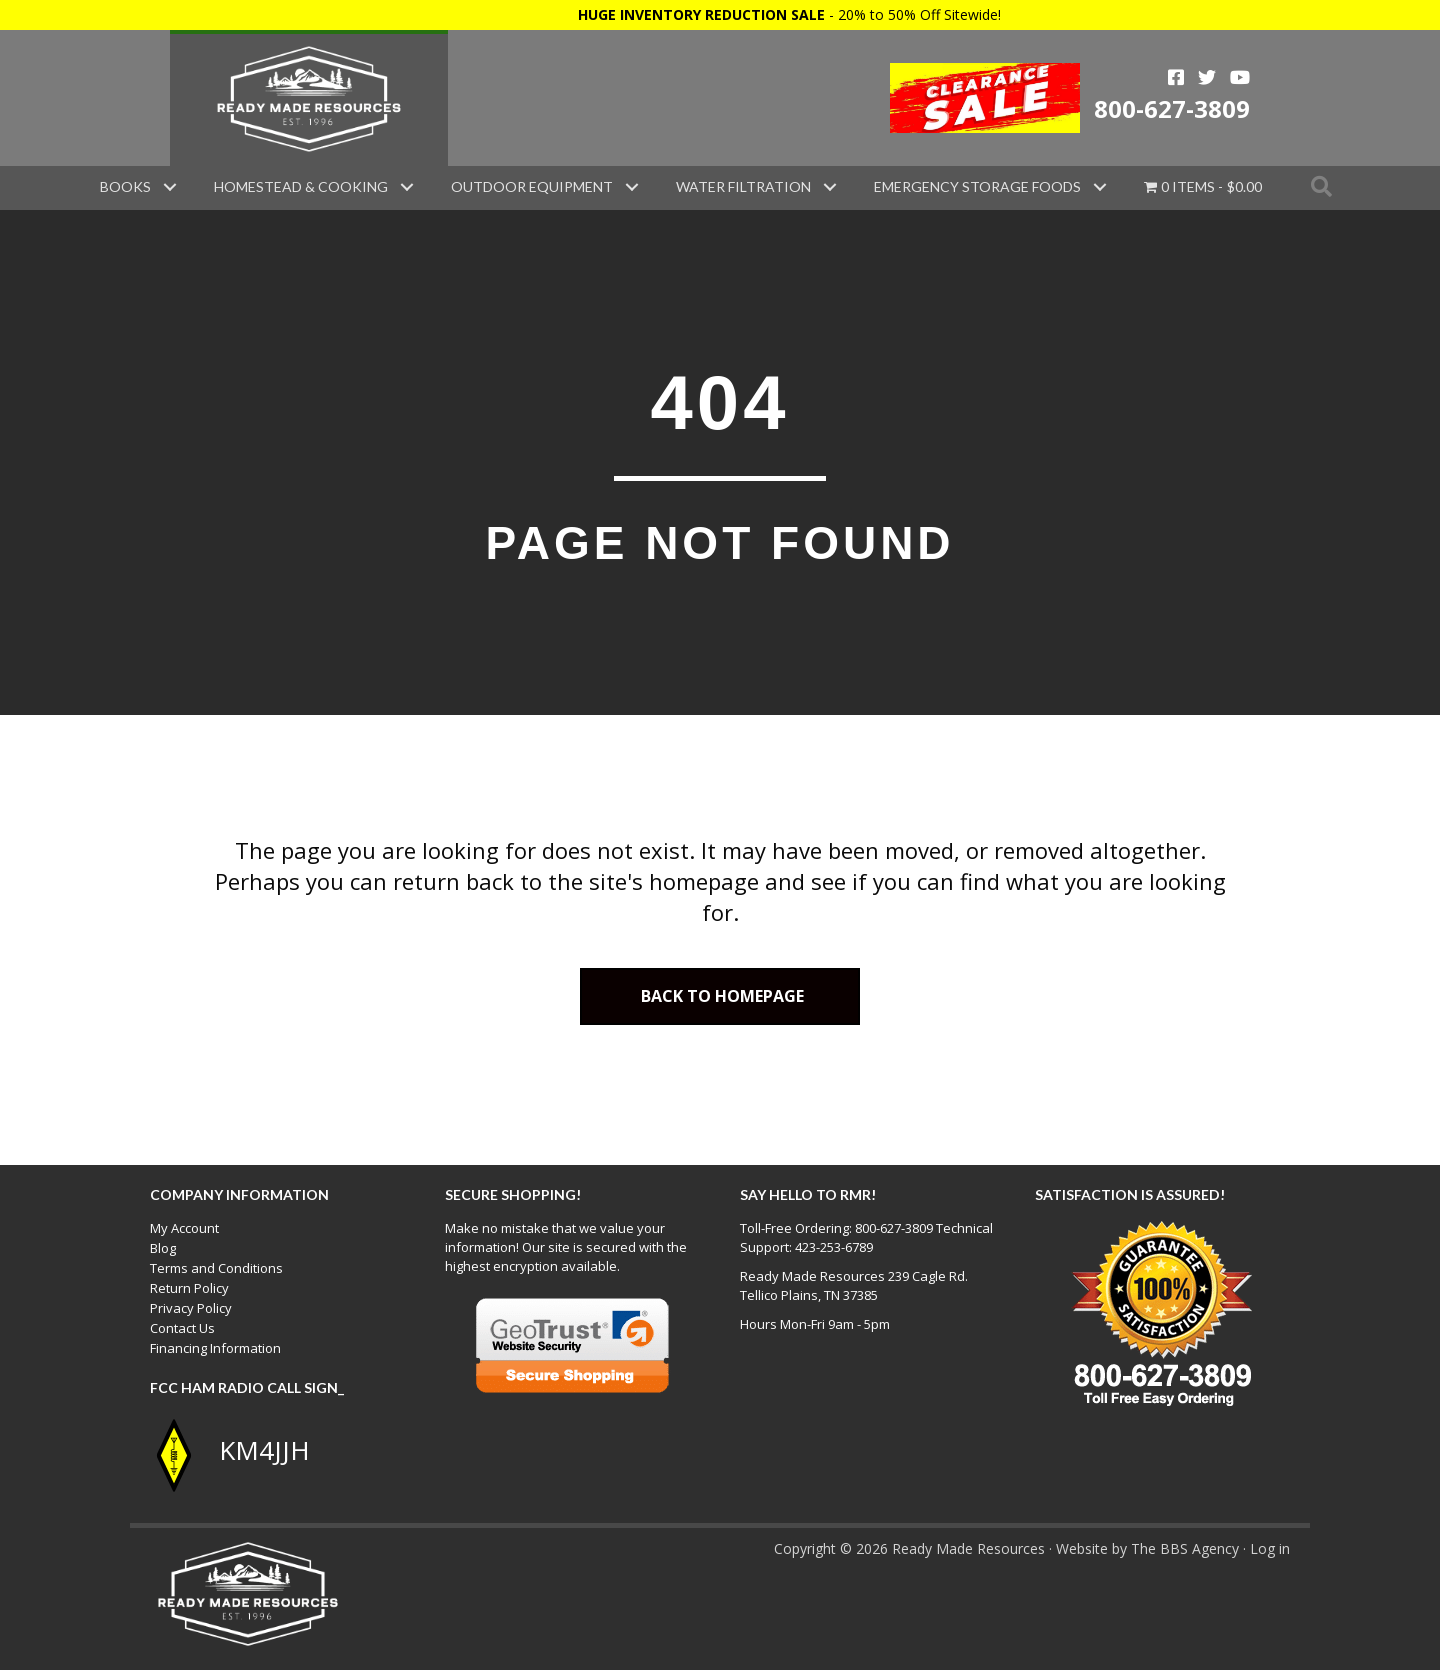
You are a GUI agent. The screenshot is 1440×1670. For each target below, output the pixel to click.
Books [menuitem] (125, 186)
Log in (1270, 1548)
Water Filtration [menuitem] (743, 186)
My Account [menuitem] (184, 1228)
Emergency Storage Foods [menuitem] (977, 186)
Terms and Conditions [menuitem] (216, 1268)
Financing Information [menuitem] (215, 1348)
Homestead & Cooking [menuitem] (301, 186)
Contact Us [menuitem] (182, 1328)
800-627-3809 (1172, 108)
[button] (170, 187)
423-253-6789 (834, 1247)
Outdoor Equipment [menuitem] (532, 186)
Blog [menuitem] (163, 1248)
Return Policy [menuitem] (189, 1288)
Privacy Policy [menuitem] (191, 1308)
